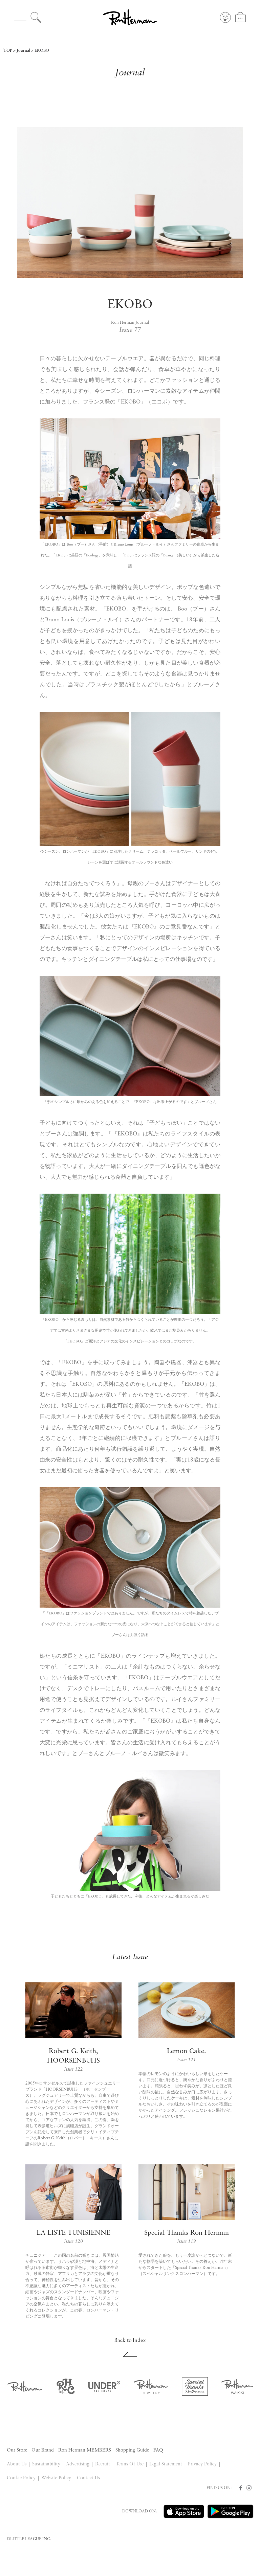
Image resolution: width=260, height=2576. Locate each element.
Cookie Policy (21, 2478)
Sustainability (46, 2464)
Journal (23, 51)
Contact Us (88, 2478)
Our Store (17, 2450)
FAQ (158, 2450)
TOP (7, 51)
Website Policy (56, 2478)
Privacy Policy (202, 2464)
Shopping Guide (132, 2450)
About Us (16, 2464)
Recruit (102, 2464)
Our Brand (42, 2450)
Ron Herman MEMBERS (84, 2450)
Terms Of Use (130, 2464)
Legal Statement (165, 2464)
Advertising (77, 2464)
